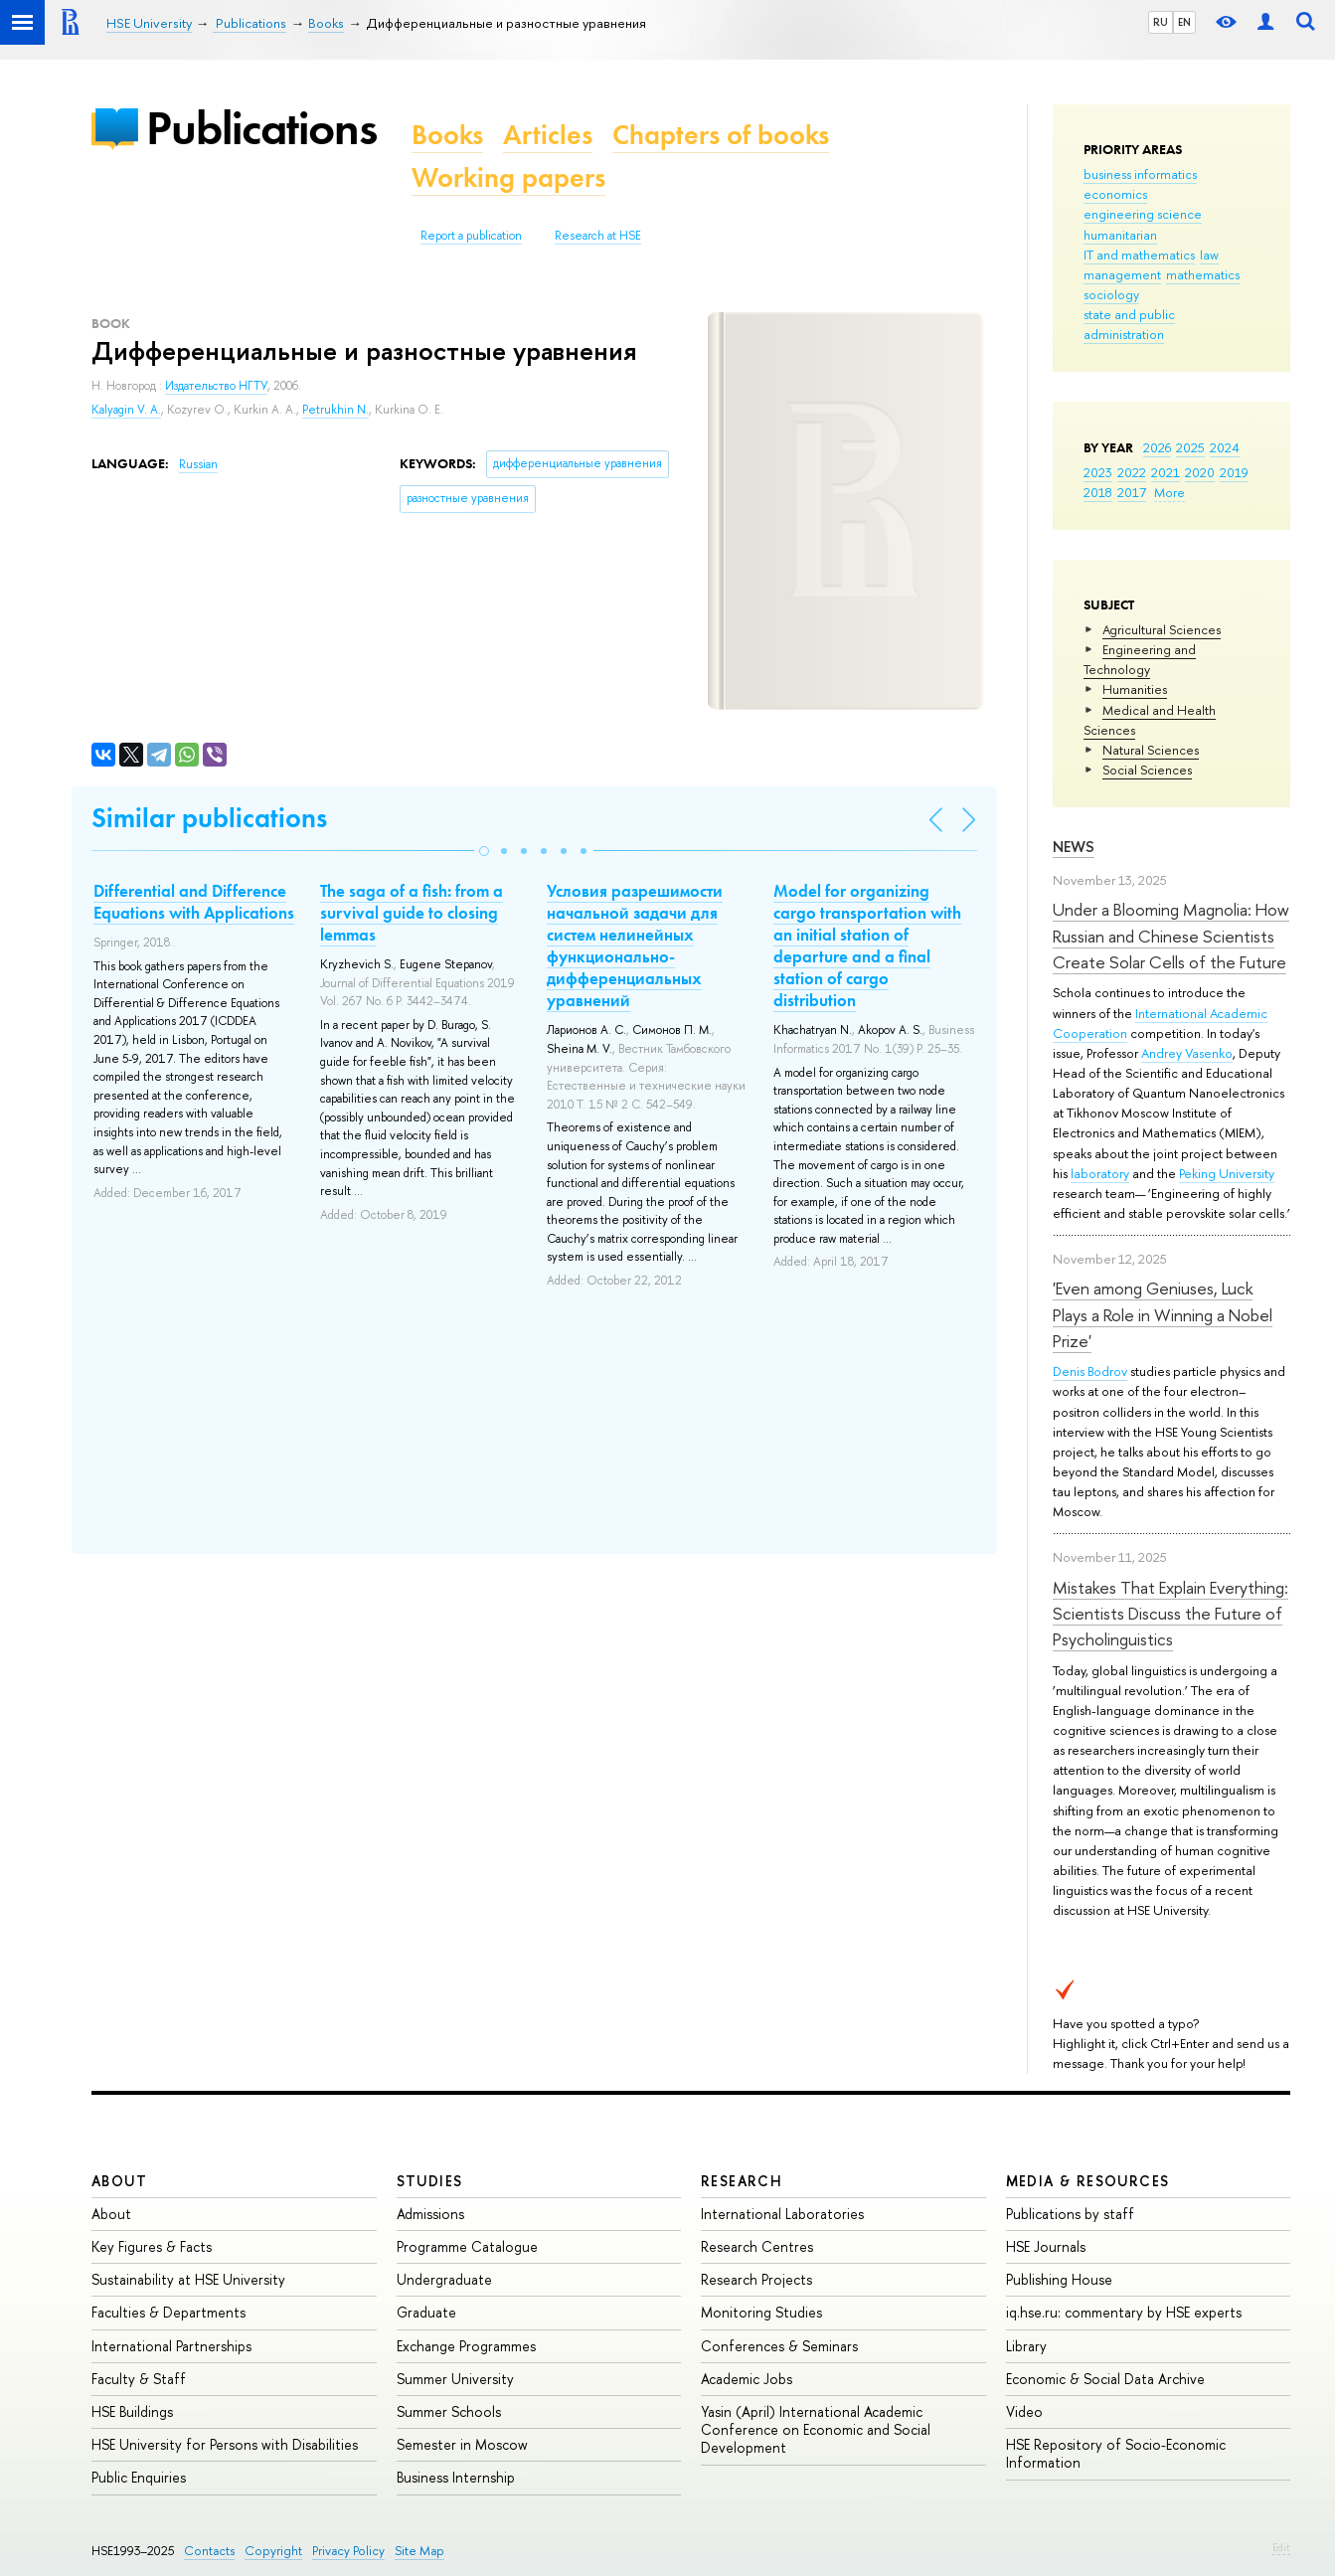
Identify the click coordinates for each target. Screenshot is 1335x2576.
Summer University (455, 2378)
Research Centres (757, 2246)
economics (1115, 194)
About (119, 2180)
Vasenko (1209, 1053)
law (1209, 254)
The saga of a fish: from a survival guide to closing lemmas (411, 912)
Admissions (430, 2213)
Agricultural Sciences (1161, 629)
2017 (1131, 492)
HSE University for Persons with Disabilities (224, 2444)
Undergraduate (444, 2279)
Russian (198, 464)
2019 (1234, 472)
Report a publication (471, 236)
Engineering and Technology (1140, 659)
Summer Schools (449, 2411)
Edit (1281, 2547)
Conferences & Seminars (779, 2345)
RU (1160, 22)
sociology (1111, 294)
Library (1026, 2345)
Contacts (209, 2550)
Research (741, 2180)
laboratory (1100, 1173)
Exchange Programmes (466, 2345)
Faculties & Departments (168, 2312)
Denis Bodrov (1090, 1371)
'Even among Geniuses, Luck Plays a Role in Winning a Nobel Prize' (1162, 1314)
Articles (547, 134)
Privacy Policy (348, 2550)
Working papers (508, 177)
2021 (1165, 472)
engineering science (1143, 214)
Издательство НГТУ (216, 386)
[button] (484, 851)
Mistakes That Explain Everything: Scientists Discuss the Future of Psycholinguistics (1170, 1613)
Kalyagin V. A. (126, 410)
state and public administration (1129, 324)
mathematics (1203, 274)
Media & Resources (1088, 2180)
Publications (261, 127)
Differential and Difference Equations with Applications (193, 902)
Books (447, 134)
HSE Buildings (132, 2411)
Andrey (1163, 1053)
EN (1184, 22)
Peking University (1226, 1173)
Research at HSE (598, 236)
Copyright (273, 2550)
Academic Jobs (746, 2378)
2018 (1098, 492)
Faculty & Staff (138, 2378)
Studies (430, 2180)
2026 (1157, 447)
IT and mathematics (1139, 254)
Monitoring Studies (761, 2312)
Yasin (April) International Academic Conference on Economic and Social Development (815, 2429)
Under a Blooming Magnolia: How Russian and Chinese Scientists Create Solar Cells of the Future (1171, 935)
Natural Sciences (1150, 750)
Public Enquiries (138, 2477)
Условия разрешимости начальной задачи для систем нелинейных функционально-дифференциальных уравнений (635, 945)
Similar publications (209, 817)
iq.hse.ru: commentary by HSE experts (1124, 2312)
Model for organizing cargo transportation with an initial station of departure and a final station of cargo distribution (867, 945)
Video (1024, 2411)
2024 (1225, 447)
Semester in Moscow (462, 2444)
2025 (1190, 447)
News (1073, 846)
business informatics (1140, 174)
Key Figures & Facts (151, 2246)
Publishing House (1059, 2279)
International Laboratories (782, 2213)
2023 (1098, 472)
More (1169, 492)
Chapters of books (720, 134)
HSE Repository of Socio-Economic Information (1116, 2453)
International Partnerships (171, 2345)
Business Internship (456, 2477)
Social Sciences (1147, 769)
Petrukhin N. (335, 410)
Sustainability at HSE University (188, 2279)
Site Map (419, 2550)
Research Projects (756, 2279)
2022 (1131, 472)
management (1122, 274)
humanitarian (1120, 235)
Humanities (1134, 689)
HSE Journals (1045, 2246)
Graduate (426, 2312)
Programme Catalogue (467, 2246)
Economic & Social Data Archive (1105, 2378)
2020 (1200, 472)
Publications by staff (1070, 2213)
